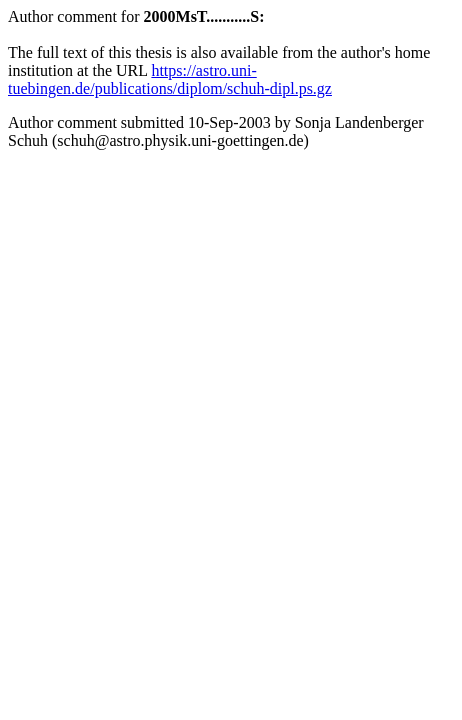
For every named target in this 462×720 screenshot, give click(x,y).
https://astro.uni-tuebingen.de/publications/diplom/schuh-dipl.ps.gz (170, 79)
